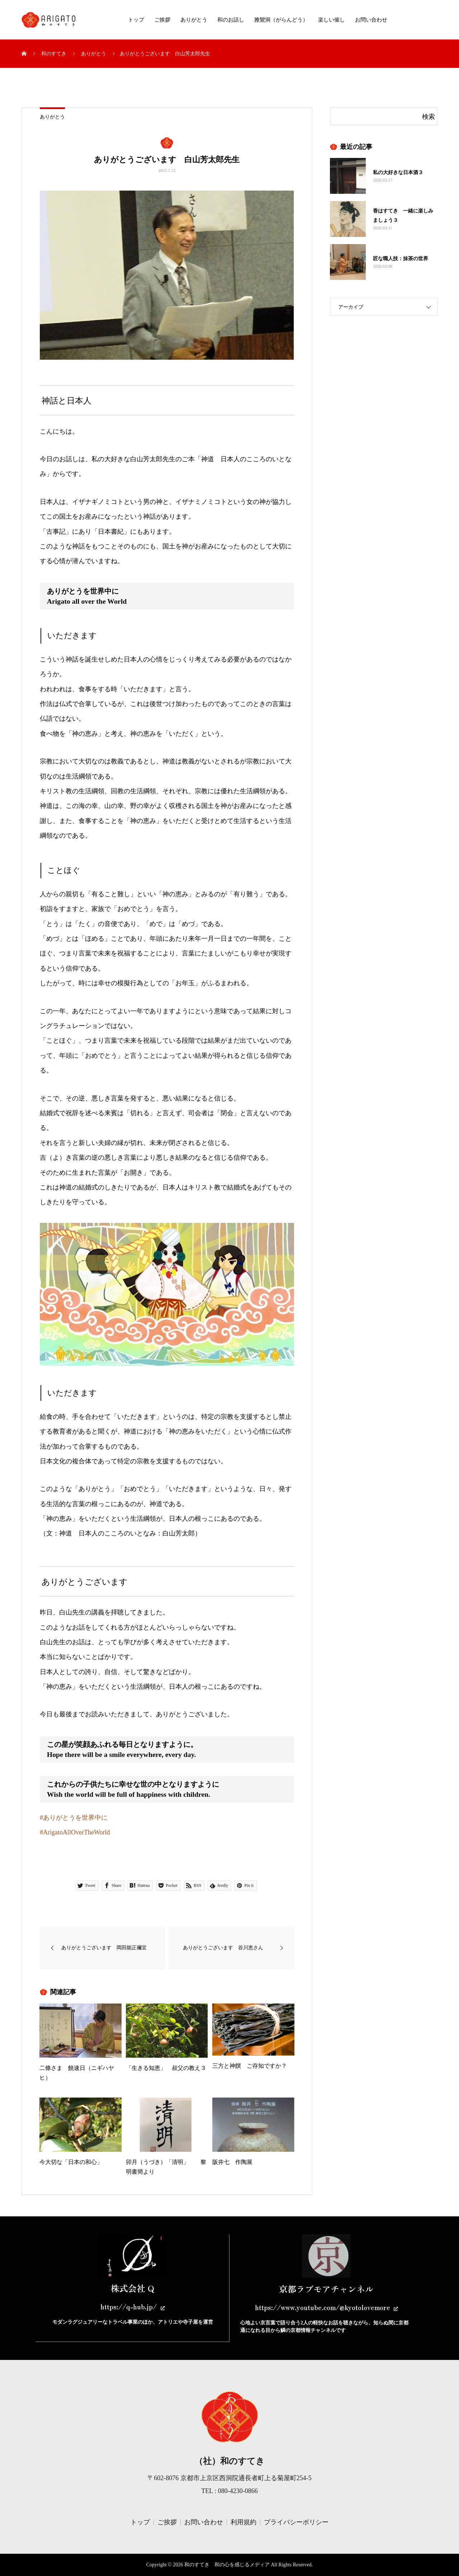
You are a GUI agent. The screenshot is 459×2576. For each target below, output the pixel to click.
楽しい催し (331, 20)
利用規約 (243, 2522)
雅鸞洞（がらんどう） (281, 20)
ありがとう (193, 20)
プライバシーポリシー (296, 2522)
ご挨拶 (162, 20)
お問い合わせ (371, 20)
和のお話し (230, 20)
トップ (136, 20)
